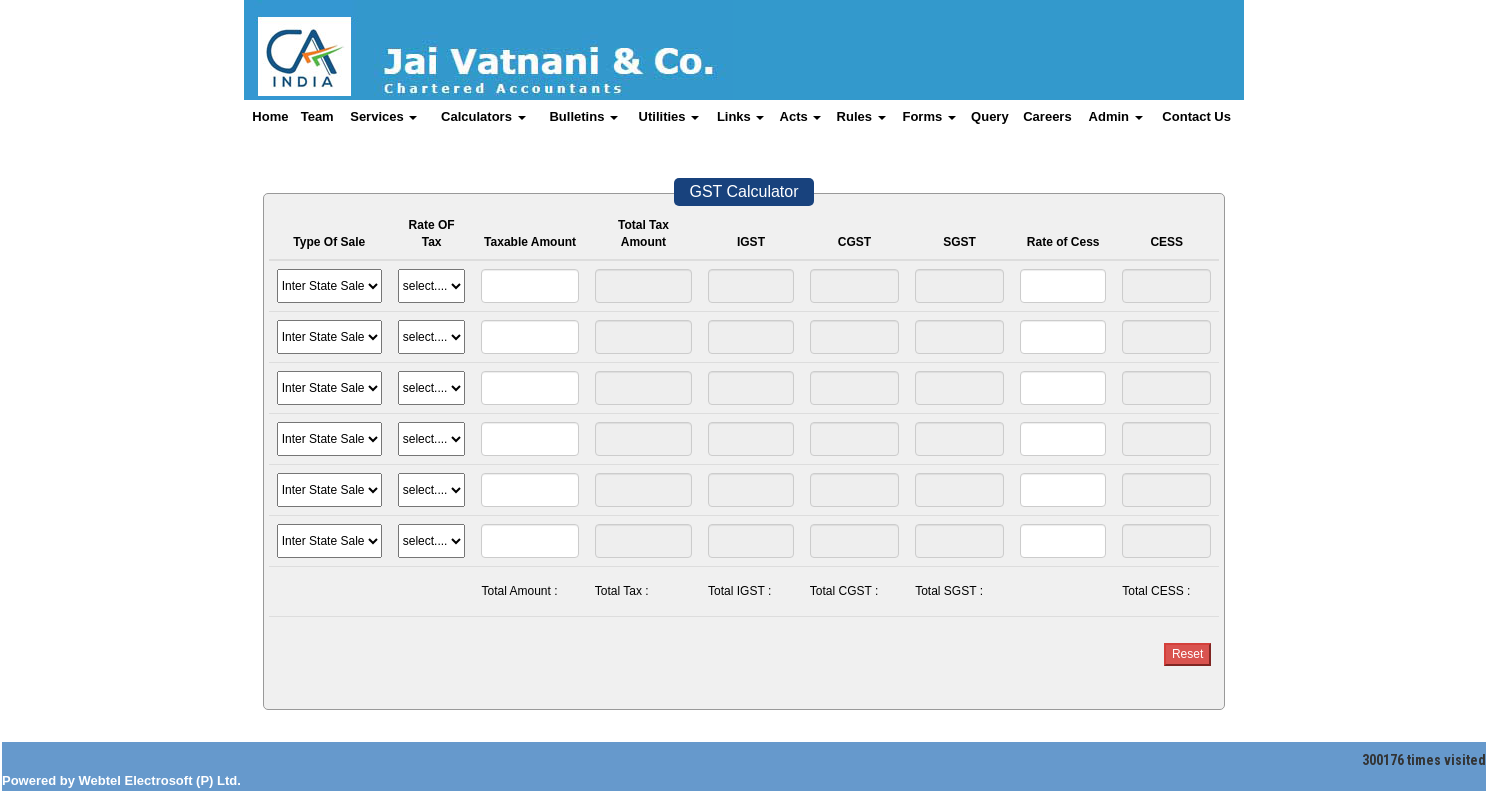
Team (317, 116)
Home (270, 116)
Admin (1116, 116)
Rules (861, 116)
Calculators (483, 116)
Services (383, 116)
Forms (928, 116)
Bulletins (583, 116)
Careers (1047, 116)
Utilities (669, 116)
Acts (801, 116)
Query (990, 116)
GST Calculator (743, 191)
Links (741, 116)
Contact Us (1196, 116)
